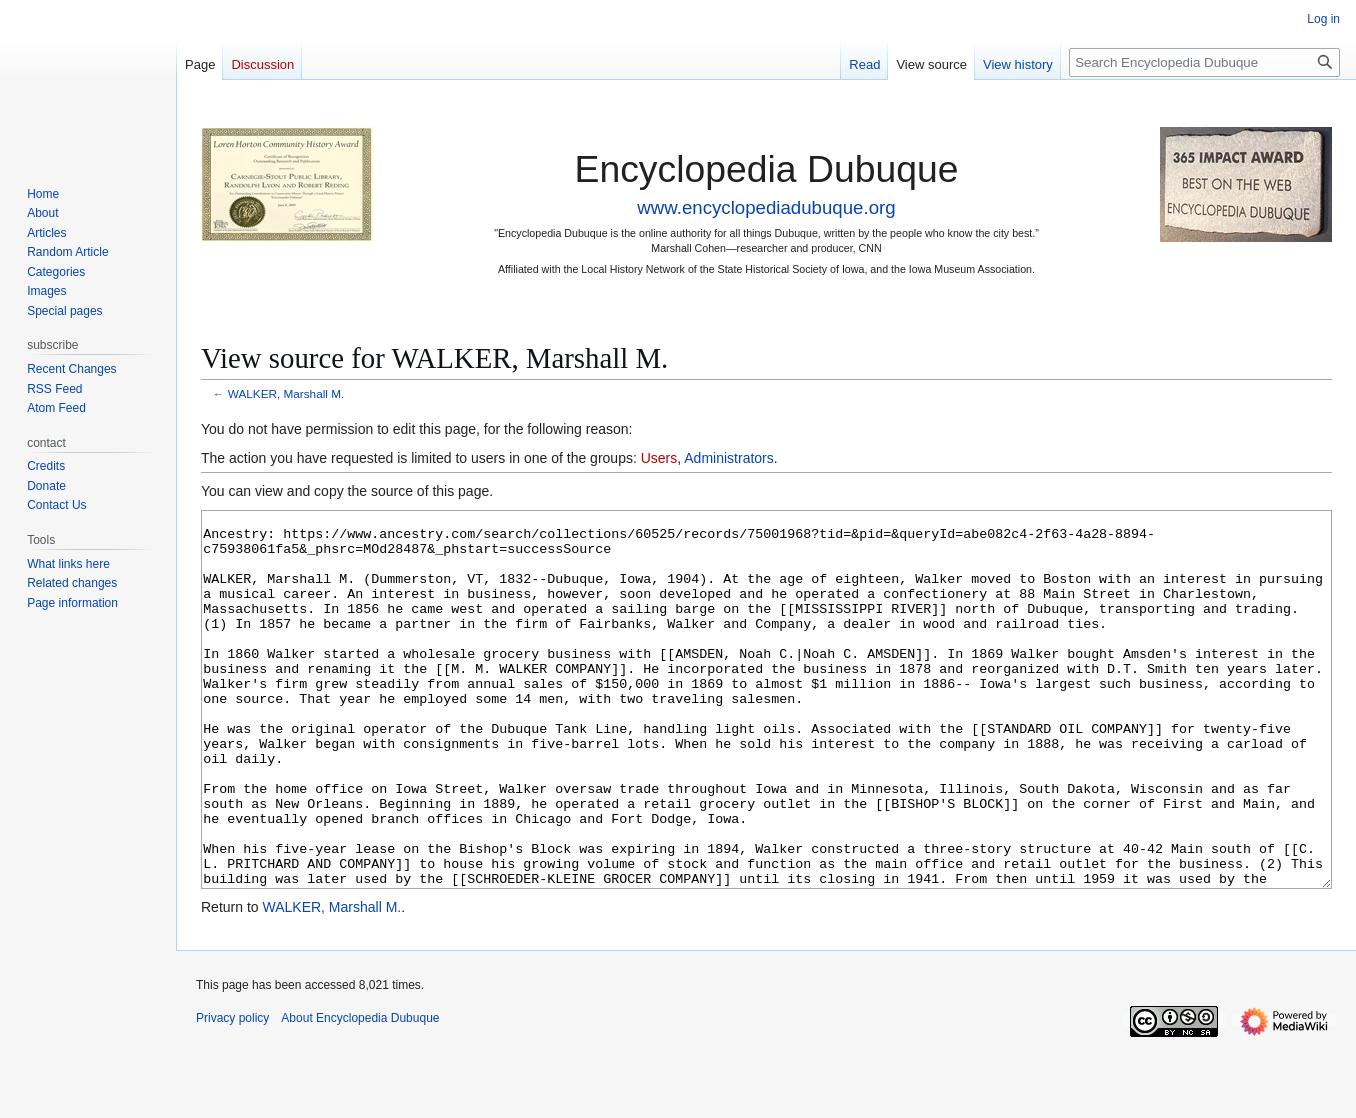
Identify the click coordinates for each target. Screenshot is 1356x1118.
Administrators (728, 458)
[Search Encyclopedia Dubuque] (1204, 62)
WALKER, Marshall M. (286, 393)
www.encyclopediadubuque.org (766, 207)
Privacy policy (232, 1093)
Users (659, 458)
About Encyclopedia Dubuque (360, 1093)
